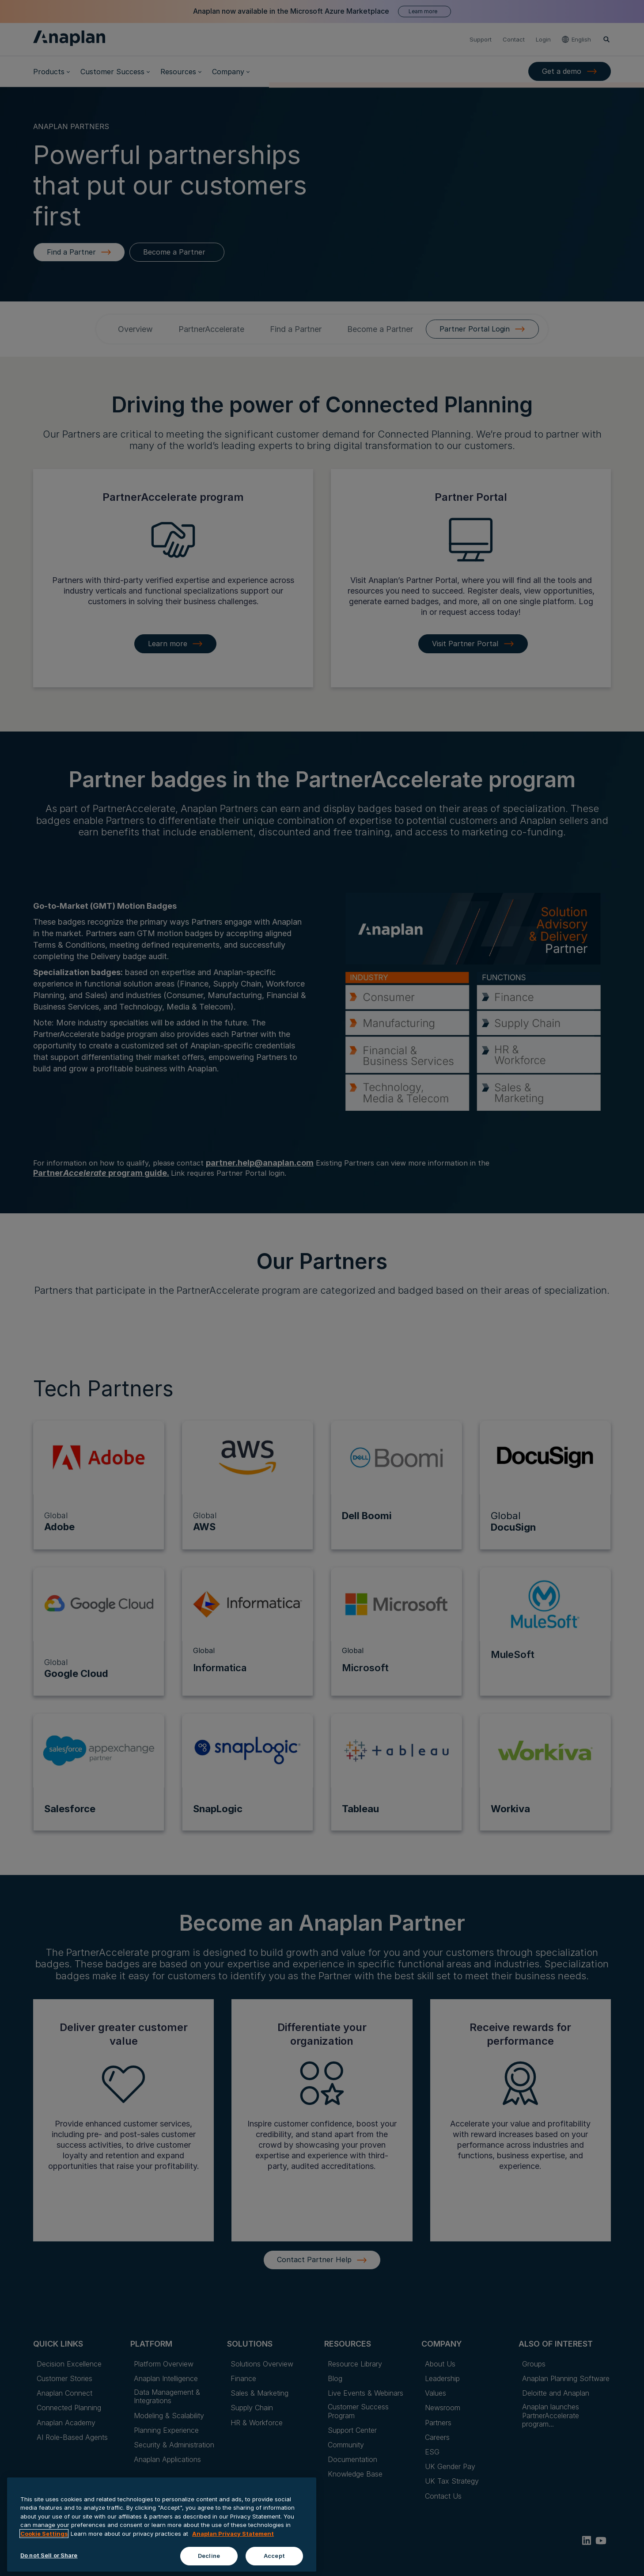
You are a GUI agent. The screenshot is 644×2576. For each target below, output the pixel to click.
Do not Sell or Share (49, 2562)
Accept (274, 2563)
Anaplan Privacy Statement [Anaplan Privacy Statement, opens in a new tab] (233, 2541)
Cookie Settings (44, 2541)
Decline (209, 2563)
